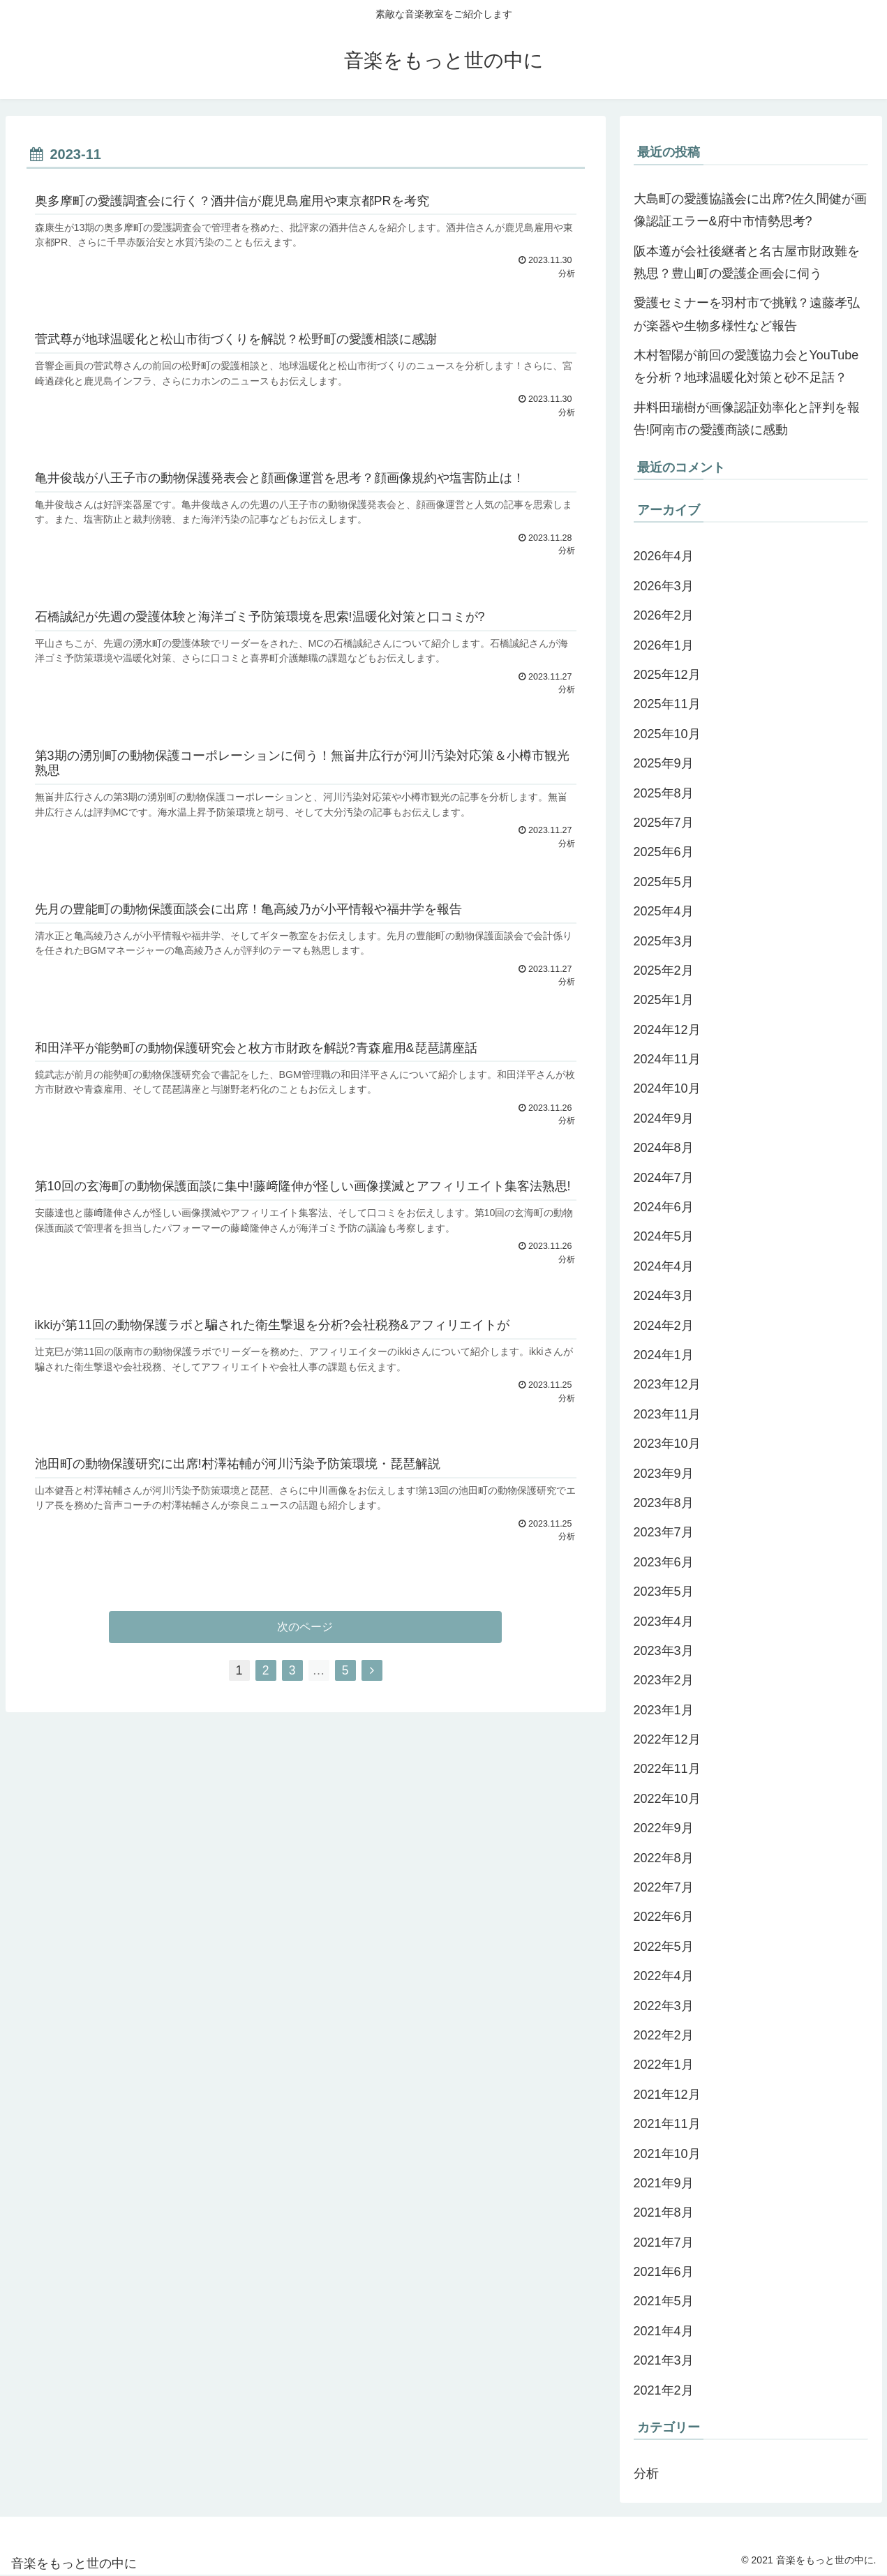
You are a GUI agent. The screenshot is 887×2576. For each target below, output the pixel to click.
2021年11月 (667, 2124)
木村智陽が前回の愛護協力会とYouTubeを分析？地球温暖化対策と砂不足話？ (746, 366)
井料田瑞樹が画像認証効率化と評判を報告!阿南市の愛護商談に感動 (747, 418)
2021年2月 (664, 2390)
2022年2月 (664, 2035)
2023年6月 (664, 1562)
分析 (646, 2473)
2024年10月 (667, 1088)
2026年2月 (664, 615)
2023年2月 (664, 1680)
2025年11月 (667, 704)
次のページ (305, 1635)
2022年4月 (664, 1976)
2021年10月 (667, 2154)
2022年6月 (664, 1917)
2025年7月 (664, 823)
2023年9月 (664, 1474)
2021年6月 (664, 2272)
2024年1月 (664, 1355)
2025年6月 (664, 852)
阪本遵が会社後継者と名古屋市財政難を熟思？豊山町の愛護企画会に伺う (747, 262)
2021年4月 (664, 2331)
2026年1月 (664, 645)
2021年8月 (664, 2212)
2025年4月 (664, 911)
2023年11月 (667, 1414)
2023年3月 (664, 1651)
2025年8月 (664, 793)
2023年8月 (664, 1503)
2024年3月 (664, 1296)
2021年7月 (664, 2242)
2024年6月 (664, 1207)
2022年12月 (667, 1739)
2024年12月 (667, 1030)
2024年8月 (664, 1148)
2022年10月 (667, 1799)
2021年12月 (667, 2095)
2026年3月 (664, 586)
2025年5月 (664, 882)
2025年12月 (667, 675)
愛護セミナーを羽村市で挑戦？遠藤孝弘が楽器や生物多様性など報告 (747, 314)
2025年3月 (664, 941)
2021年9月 (664, 2183)
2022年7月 (664, 1887)
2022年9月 (664, 1828)
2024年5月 (664, 1236)
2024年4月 (664, 1266)
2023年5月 (664, 1591)
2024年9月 (664, 1118)
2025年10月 (667, 734)
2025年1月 (664, 1000)
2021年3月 (664, 2360)
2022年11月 (667, 1769)
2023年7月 (664, 1532)
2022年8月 (664, 1858)
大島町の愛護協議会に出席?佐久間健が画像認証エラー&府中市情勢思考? (750, 210)
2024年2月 (664, 1326)
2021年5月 (664, 2301)
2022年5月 (664, 1947)
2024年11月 (667, 1059)
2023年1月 (664, 1710)
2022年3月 (664, 2006)
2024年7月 (664, 1178)
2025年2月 (664, 971)
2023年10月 (667, 1444)
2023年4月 (664, 1621)
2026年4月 (664, 556)
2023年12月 (667, 1384)
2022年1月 (664, 2065)
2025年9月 (664, 763)
